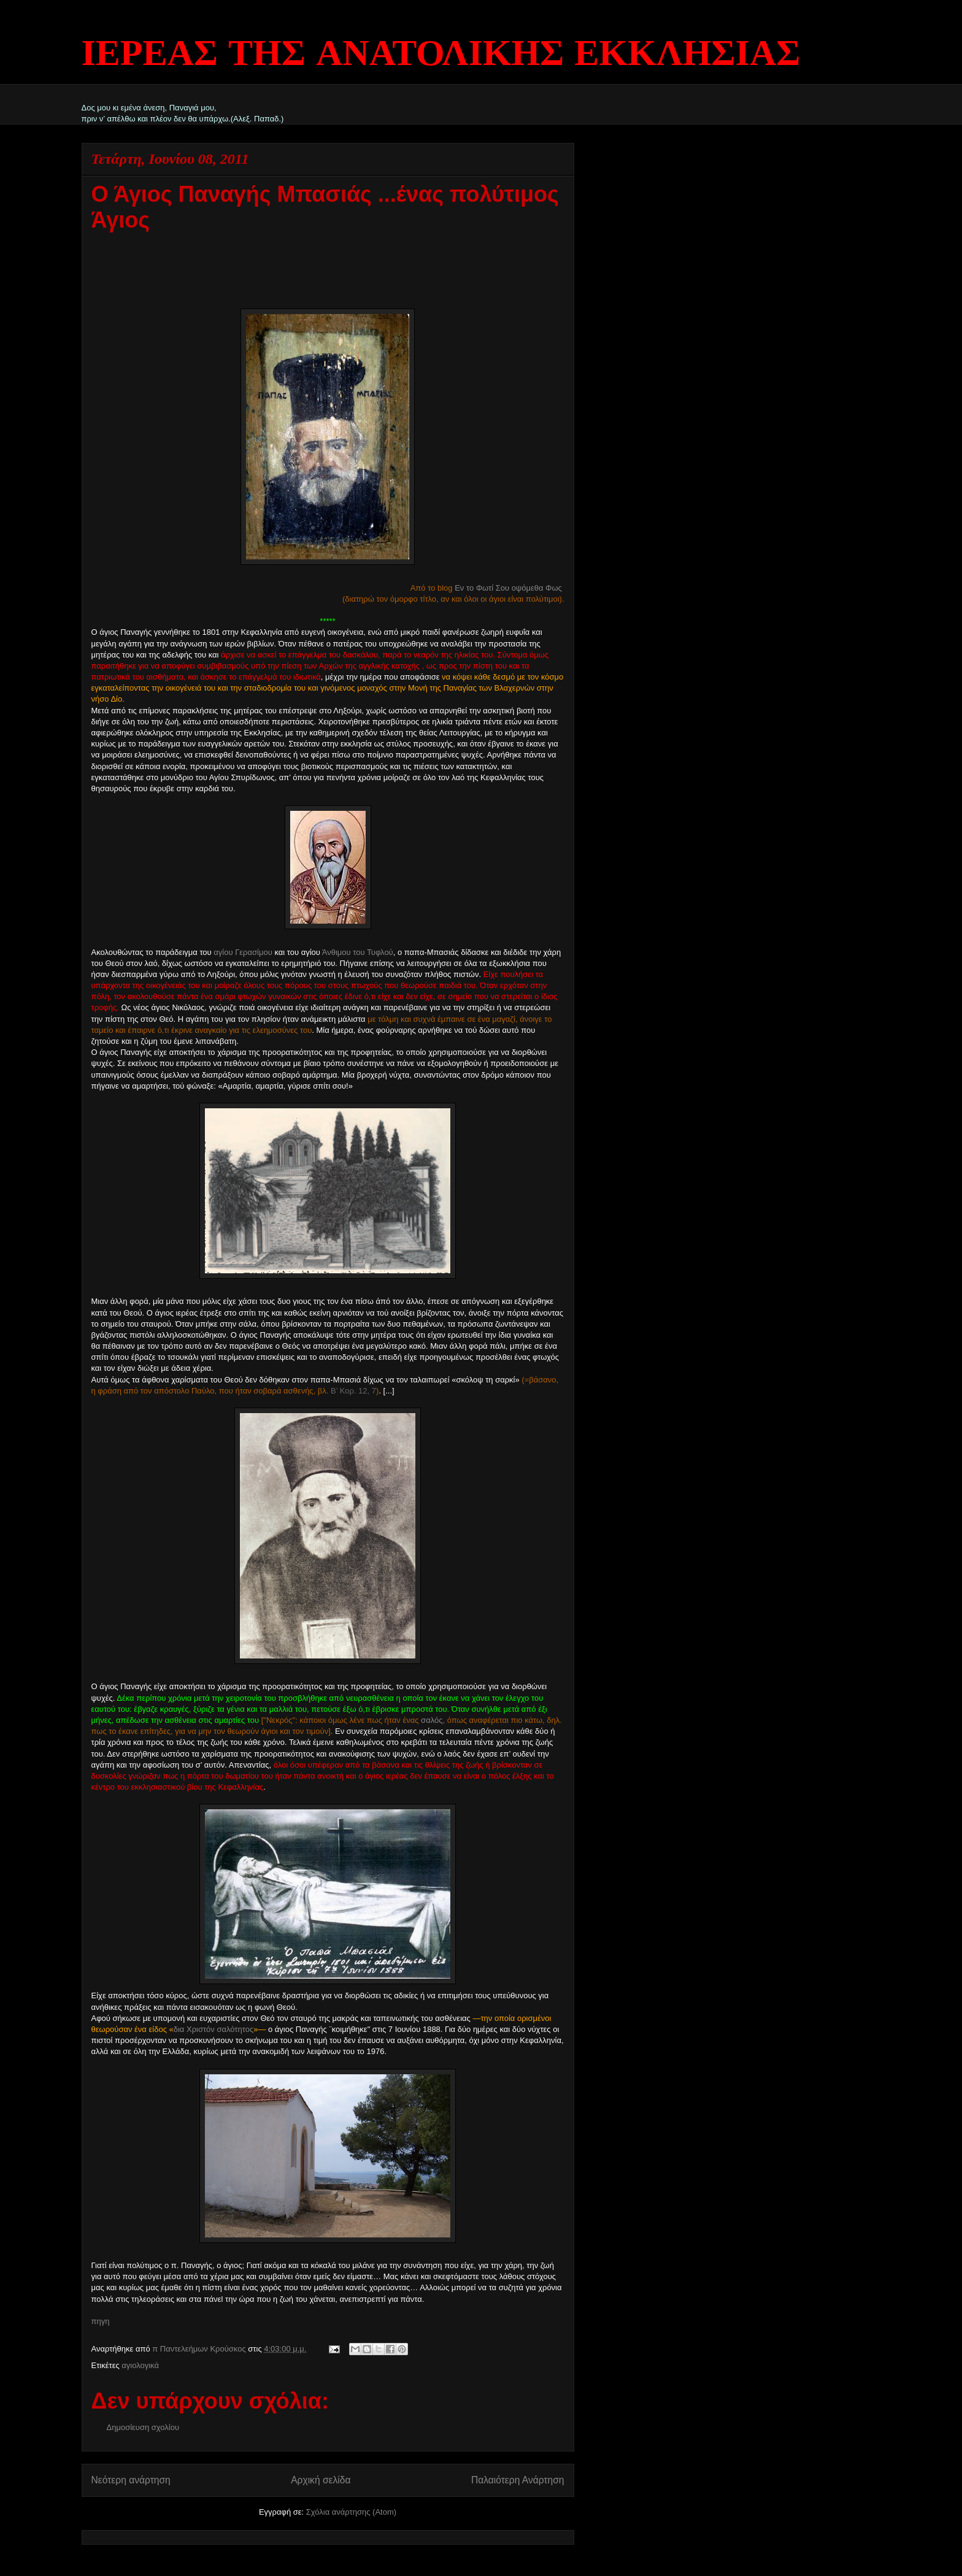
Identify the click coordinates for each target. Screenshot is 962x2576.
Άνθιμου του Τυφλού (357, 952)
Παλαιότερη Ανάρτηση (517, 2480)
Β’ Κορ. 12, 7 (353, 1390)
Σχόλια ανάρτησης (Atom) (351, 2512)
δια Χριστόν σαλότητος (213, 2029)
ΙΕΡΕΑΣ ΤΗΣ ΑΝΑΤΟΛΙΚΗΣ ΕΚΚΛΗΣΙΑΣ (441, 55)
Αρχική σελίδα (320, 2480)
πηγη (100, 2321)
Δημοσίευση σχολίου (143, 2427)
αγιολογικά (140, 2365)
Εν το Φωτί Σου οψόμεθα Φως (508, 587)
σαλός (431, 1720)
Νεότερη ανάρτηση (131, 2480)
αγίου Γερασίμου (243, 952)
